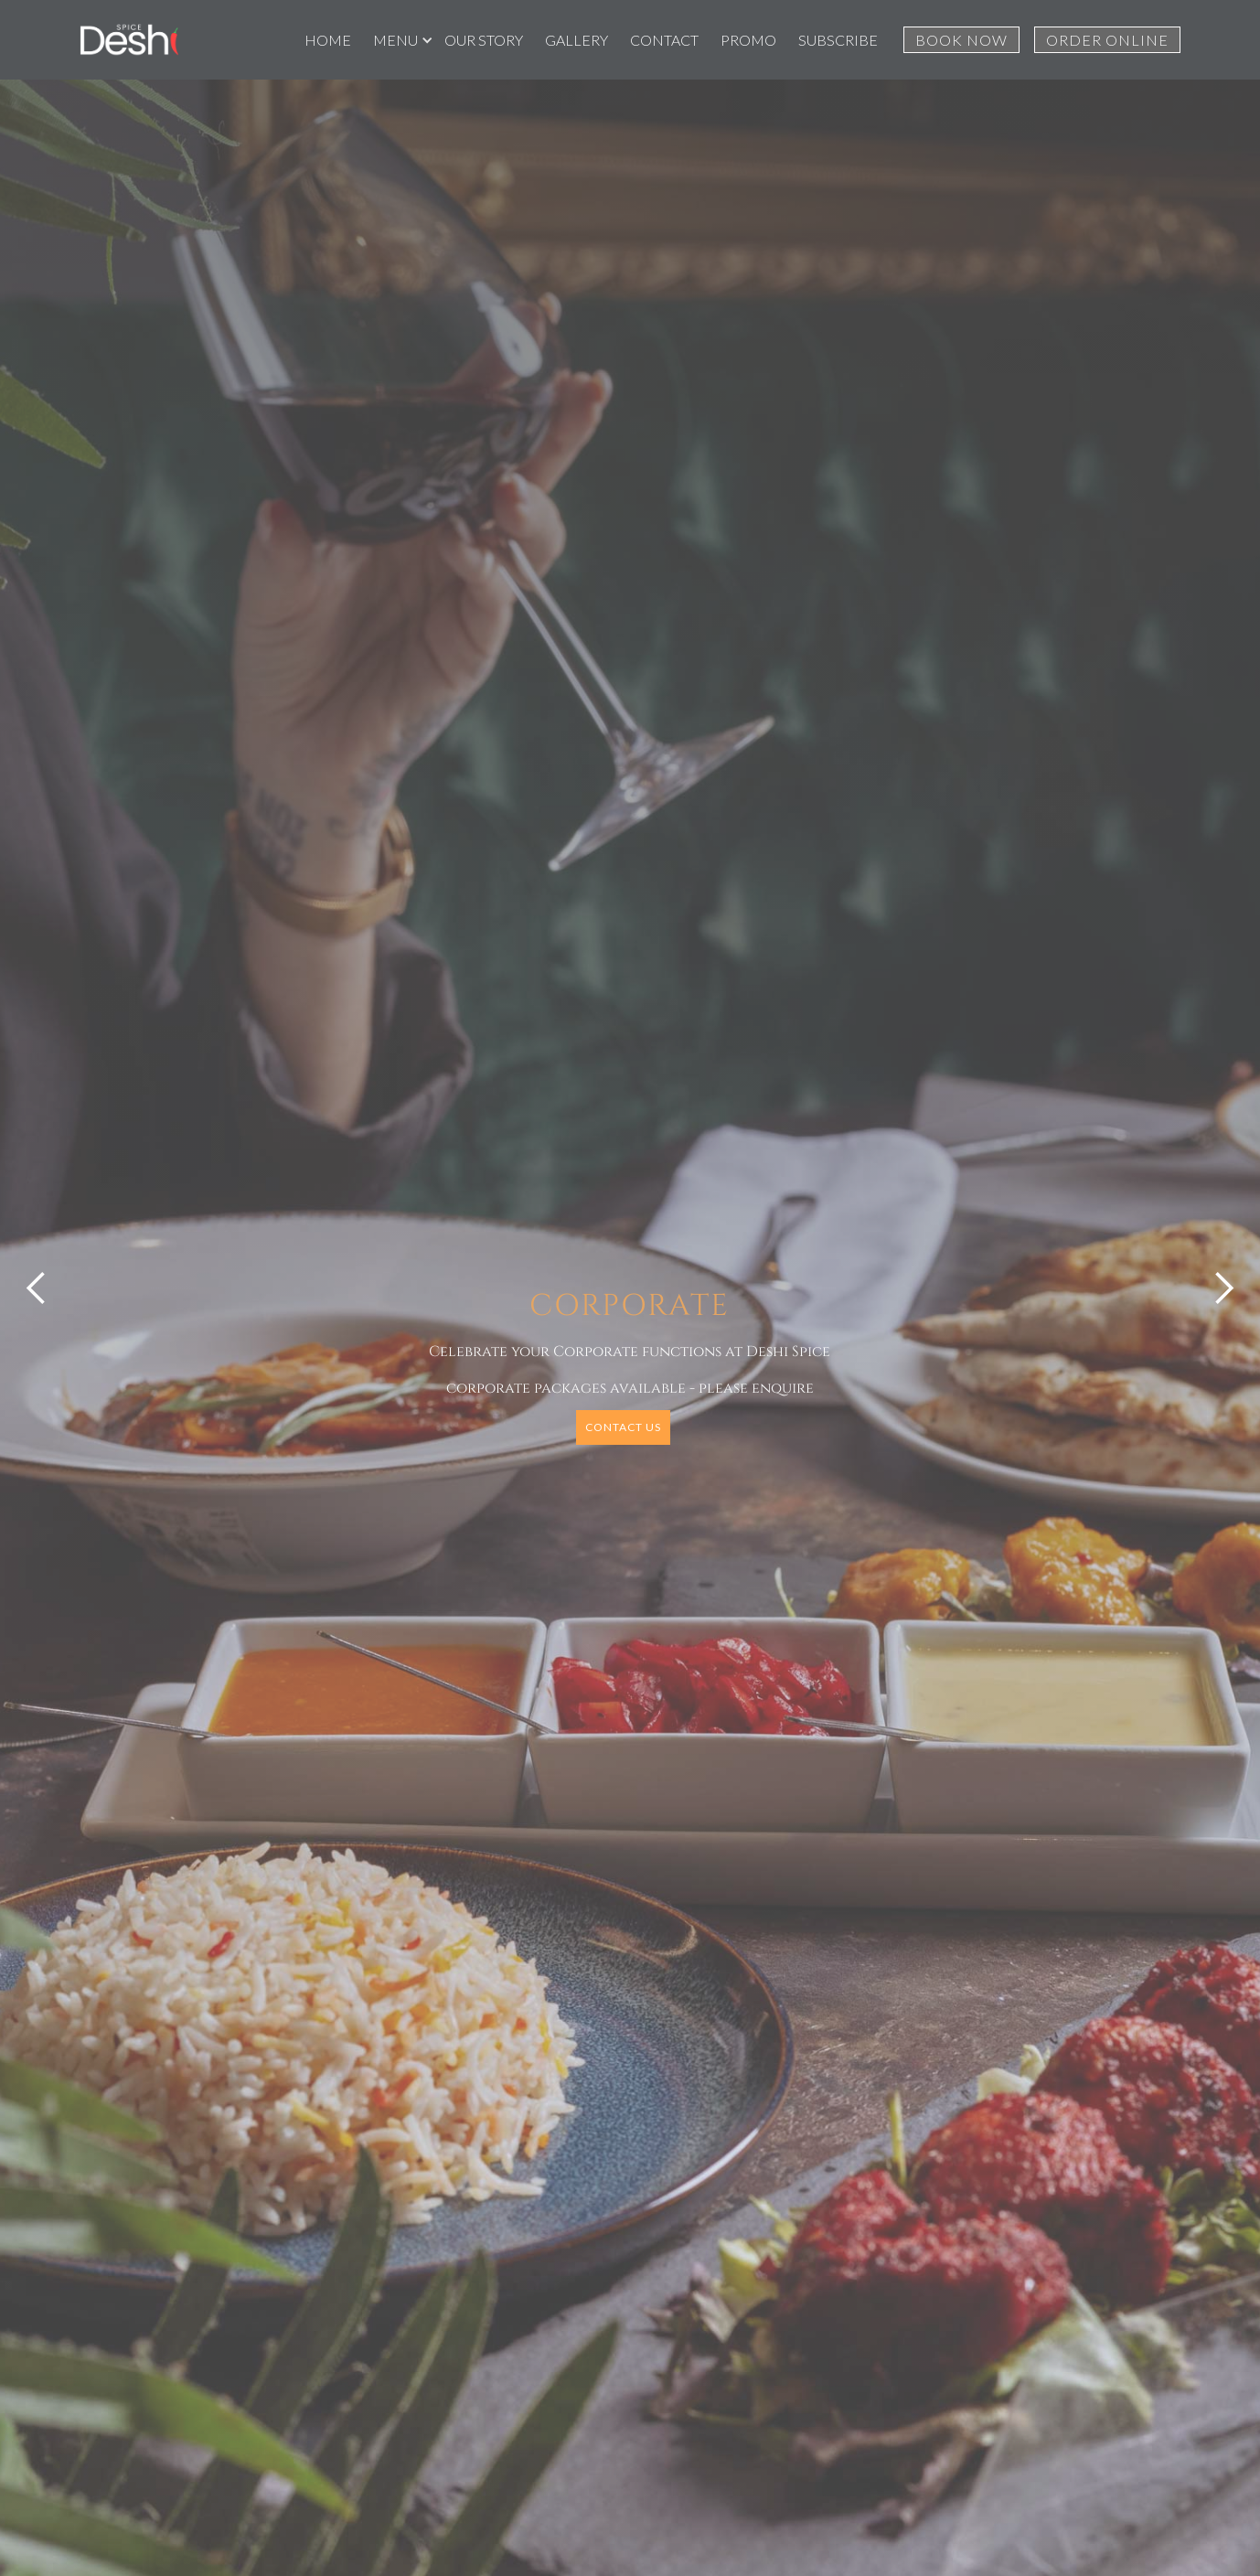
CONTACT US (623, 1427)
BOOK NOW (961, 39)
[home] (129, 40)
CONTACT (664, 39)
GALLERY (576, 39)
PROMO (748, 39)
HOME (327, 39)
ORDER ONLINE (1107, 39)
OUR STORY (483, 39)
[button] (397, 40)
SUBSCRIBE (838, 39)
